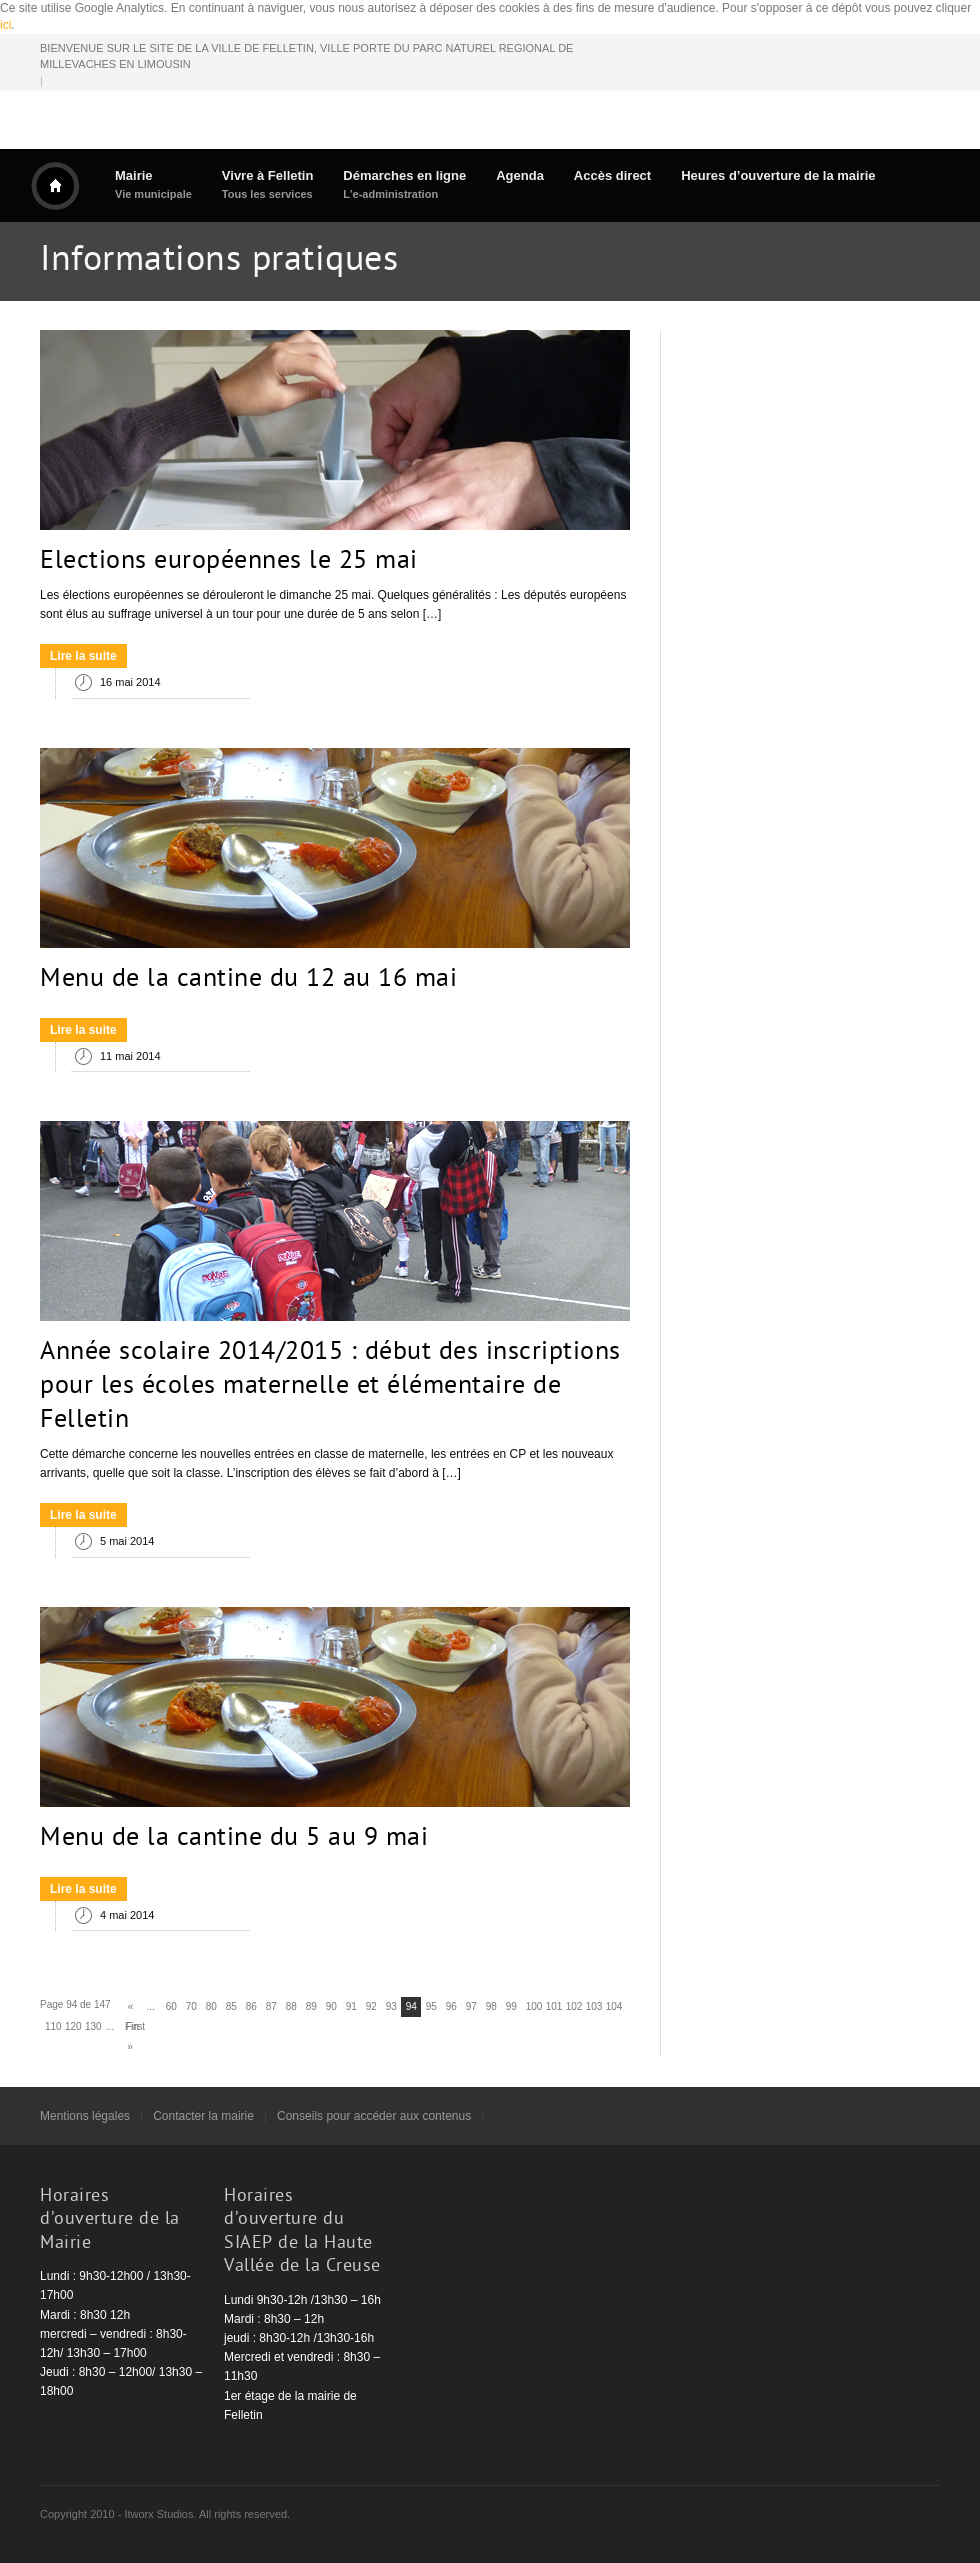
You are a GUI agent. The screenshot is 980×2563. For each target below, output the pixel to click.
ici (5, 25)
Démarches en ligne (404, 184)
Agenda (520, 175)
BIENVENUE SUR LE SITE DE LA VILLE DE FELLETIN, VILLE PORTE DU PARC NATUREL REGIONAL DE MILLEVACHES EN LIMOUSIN (306, 56)
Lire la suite (83, 656)
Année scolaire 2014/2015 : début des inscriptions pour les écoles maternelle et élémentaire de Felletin (330, 1387)
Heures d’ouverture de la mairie (778, 175)
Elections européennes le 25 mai (229, 562)
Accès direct (612, 175)
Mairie (153, 184)
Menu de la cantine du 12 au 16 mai (248, 980)
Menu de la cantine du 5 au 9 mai (234, 1839)
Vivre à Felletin (268, 184)
